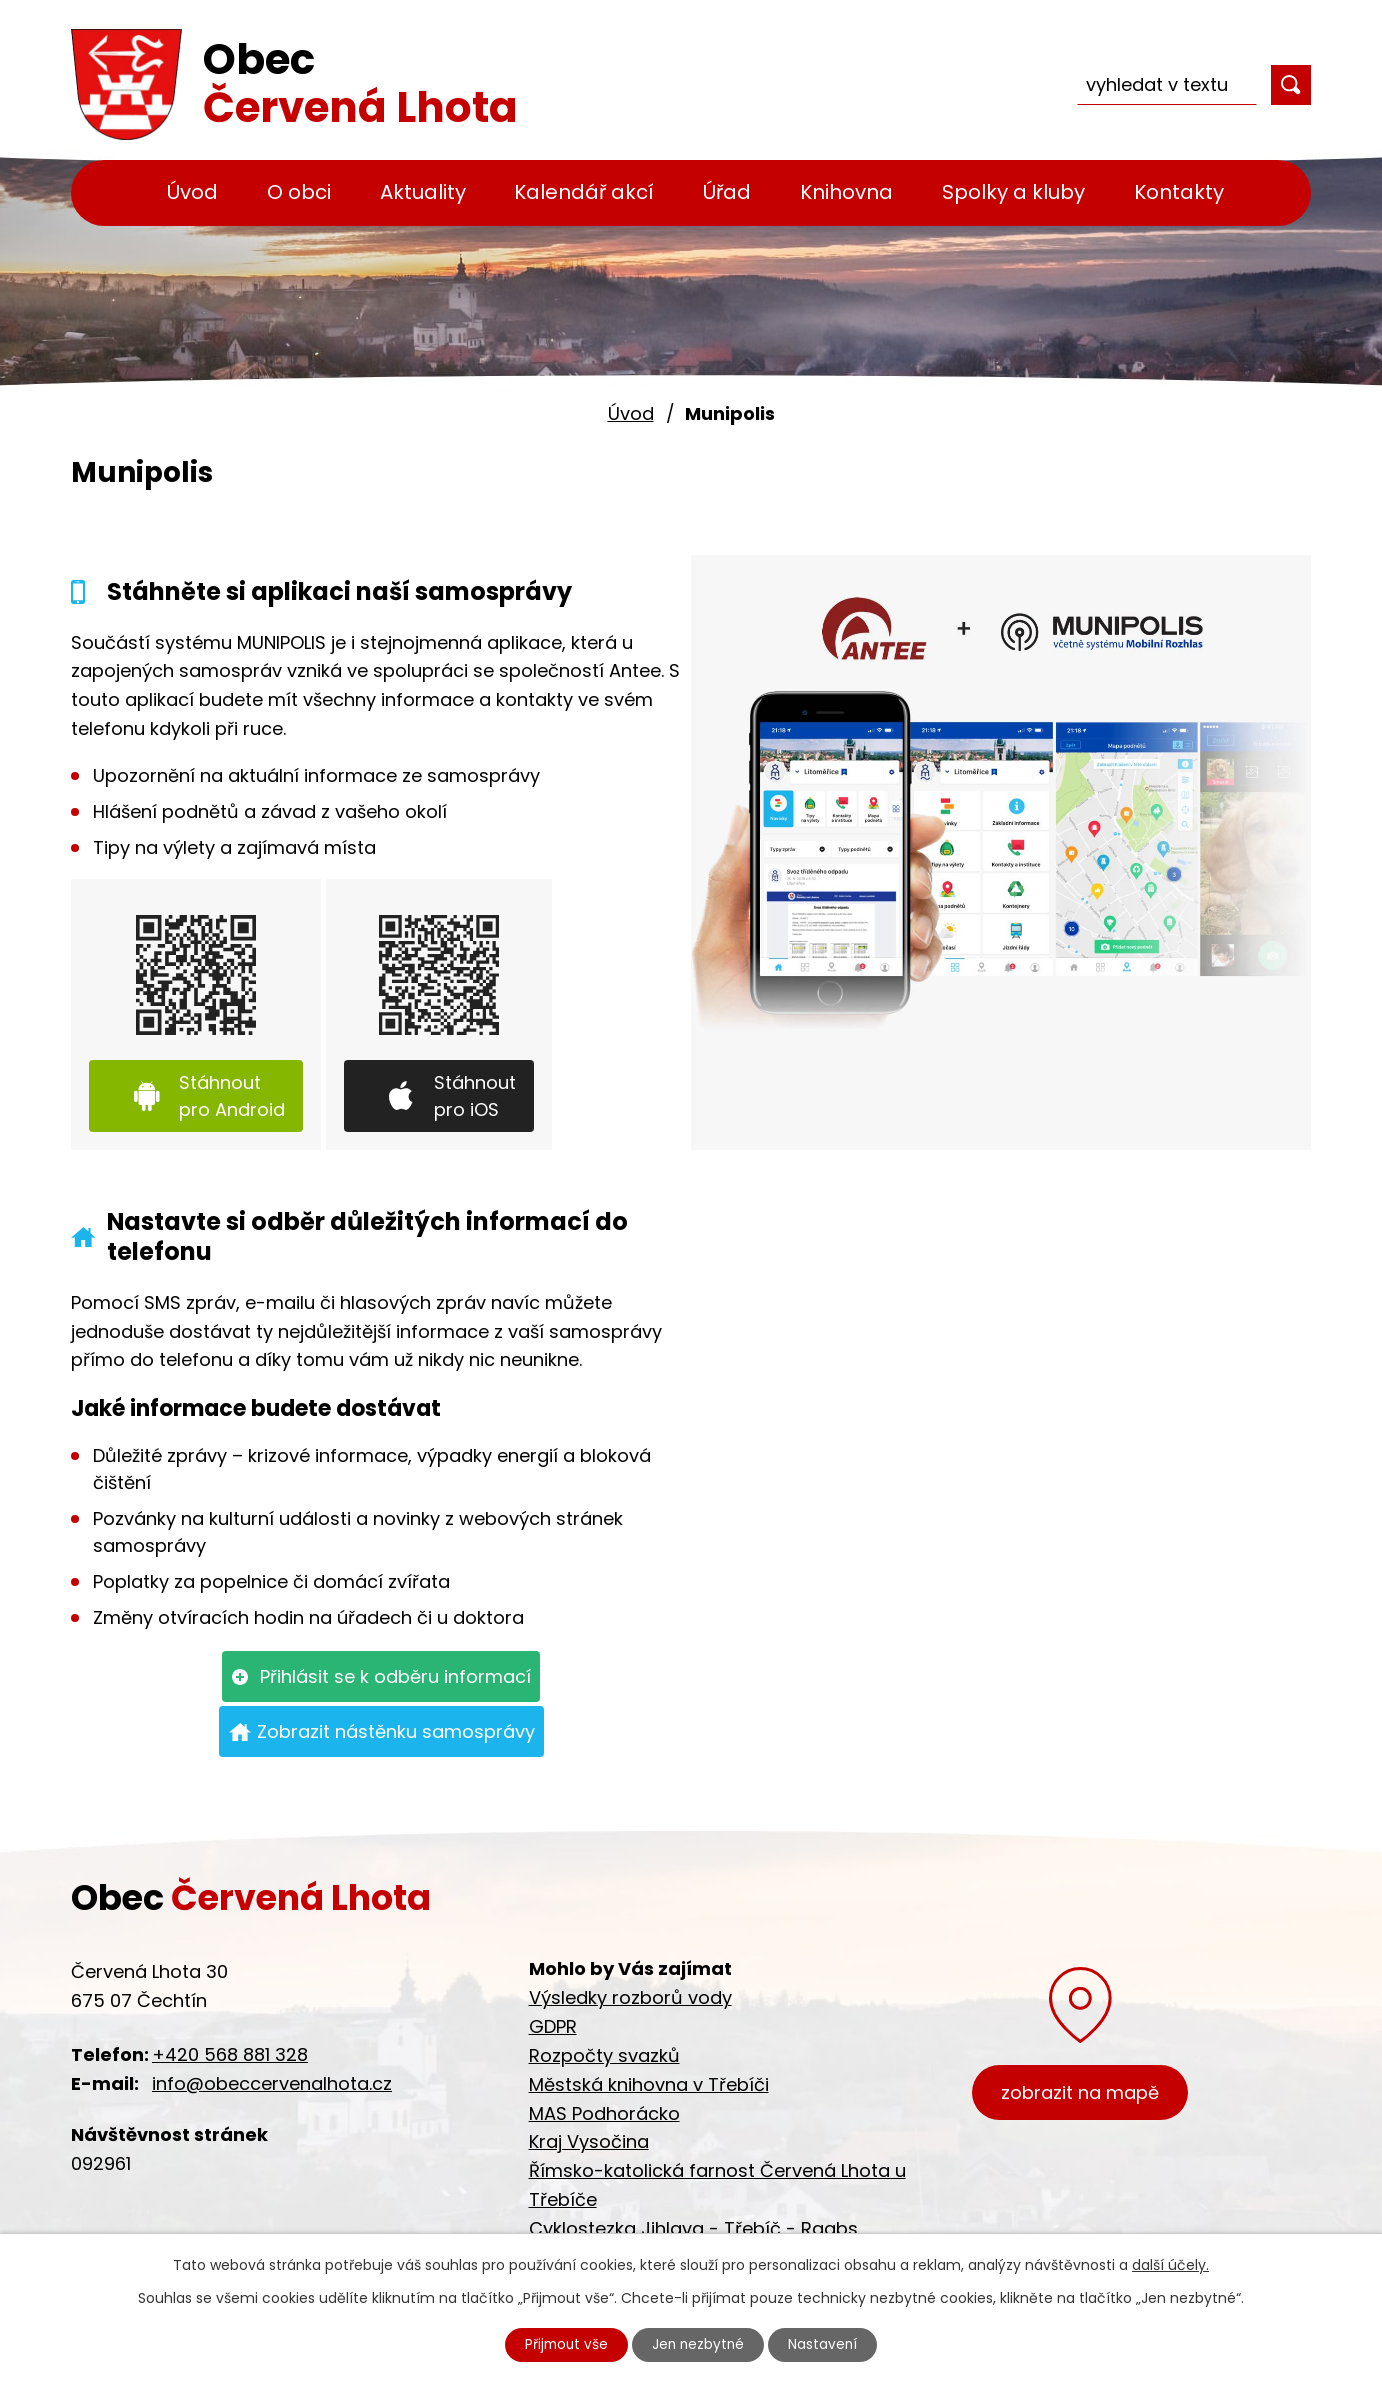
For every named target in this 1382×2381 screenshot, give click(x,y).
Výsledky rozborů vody (630, 1997)
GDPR (553, 2026)
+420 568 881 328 (230, 2054)
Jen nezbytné (699, 2344)
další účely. (1170, 2264)
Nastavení (828, 2344)
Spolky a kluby (1013, 192)
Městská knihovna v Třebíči (649, 2084)
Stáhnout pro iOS (475, 1096)
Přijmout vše (563, 2344)
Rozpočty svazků (604, 2055)
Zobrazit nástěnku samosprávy (396, 1731)
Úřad (727, 192)
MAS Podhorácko (604, 2113)
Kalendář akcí (584, 192)
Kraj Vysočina (589, 2141)
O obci (299, 192)
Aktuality (423, 192)
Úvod (192, 192)
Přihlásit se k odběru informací (395, 1676)
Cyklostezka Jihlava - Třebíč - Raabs (693, 2228)
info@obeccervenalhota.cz (272, 2083)
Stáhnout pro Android (232, 1096)
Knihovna (846, 192)
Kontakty (1179, 192)
